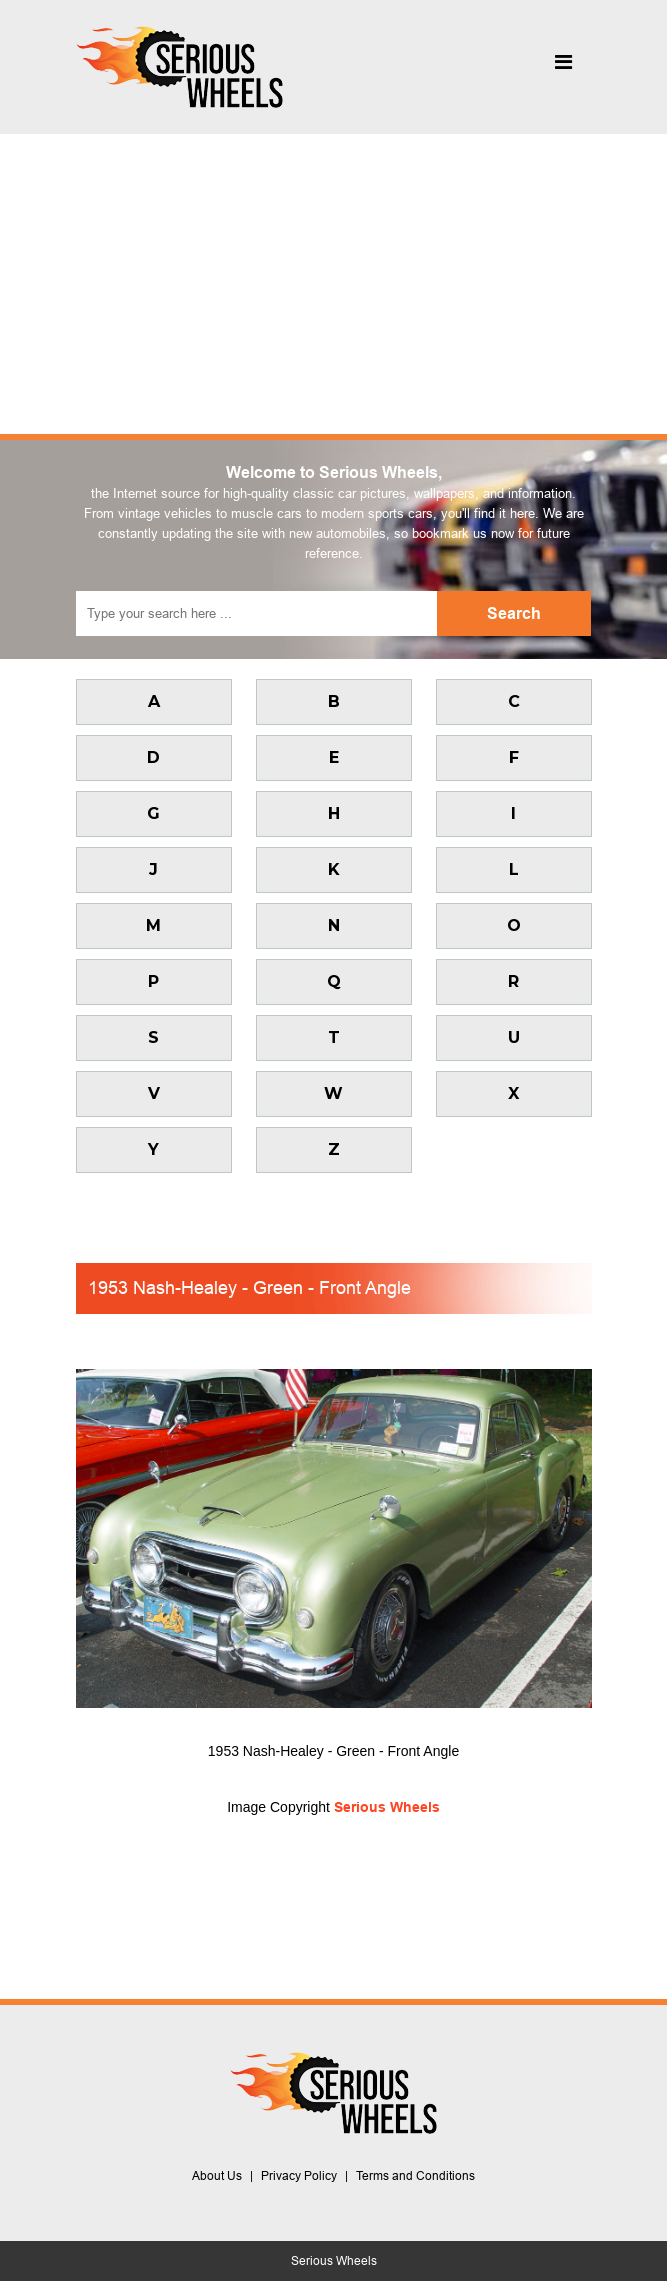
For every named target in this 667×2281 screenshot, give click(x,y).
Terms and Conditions (415, 2176)
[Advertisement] (333, 284)
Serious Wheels (387, 1807)
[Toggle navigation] (564, 67)
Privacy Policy (299, 2176)
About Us (217, 2176)
